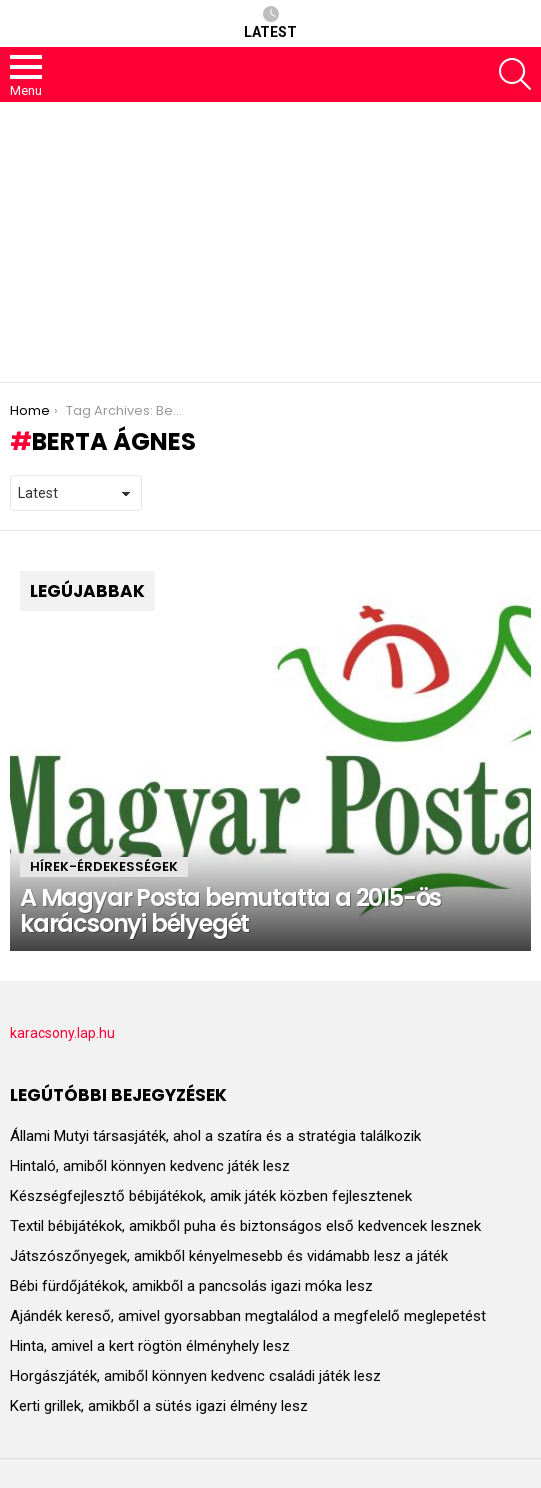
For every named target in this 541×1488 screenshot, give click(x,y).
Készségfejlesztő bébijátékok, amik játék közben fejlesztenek (211, 1196)
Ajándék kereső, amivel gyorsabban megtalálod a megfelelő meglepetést (248, 1316)
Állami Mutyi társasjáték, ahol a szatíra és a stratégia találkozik (215, 1136)
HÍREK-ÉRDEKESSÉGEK (104, 866)
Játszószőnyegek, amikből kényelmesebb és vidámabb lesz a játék (229, 1256)
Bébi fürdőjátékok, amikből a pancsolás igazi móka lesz (191, 1286)
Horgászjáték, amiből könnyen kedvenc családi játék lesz (195, 1376)
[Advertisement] (270, 242)
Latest (270, 23)
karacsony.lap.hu (62, 1033)
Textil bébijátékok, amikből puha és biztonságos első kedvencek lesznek (245, 1226)
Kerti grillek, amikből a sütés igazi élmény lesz (159, 1406)
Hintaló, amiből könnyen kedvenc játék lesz (150, 1166)
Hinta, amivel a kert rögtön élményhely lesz (150, 1346)
